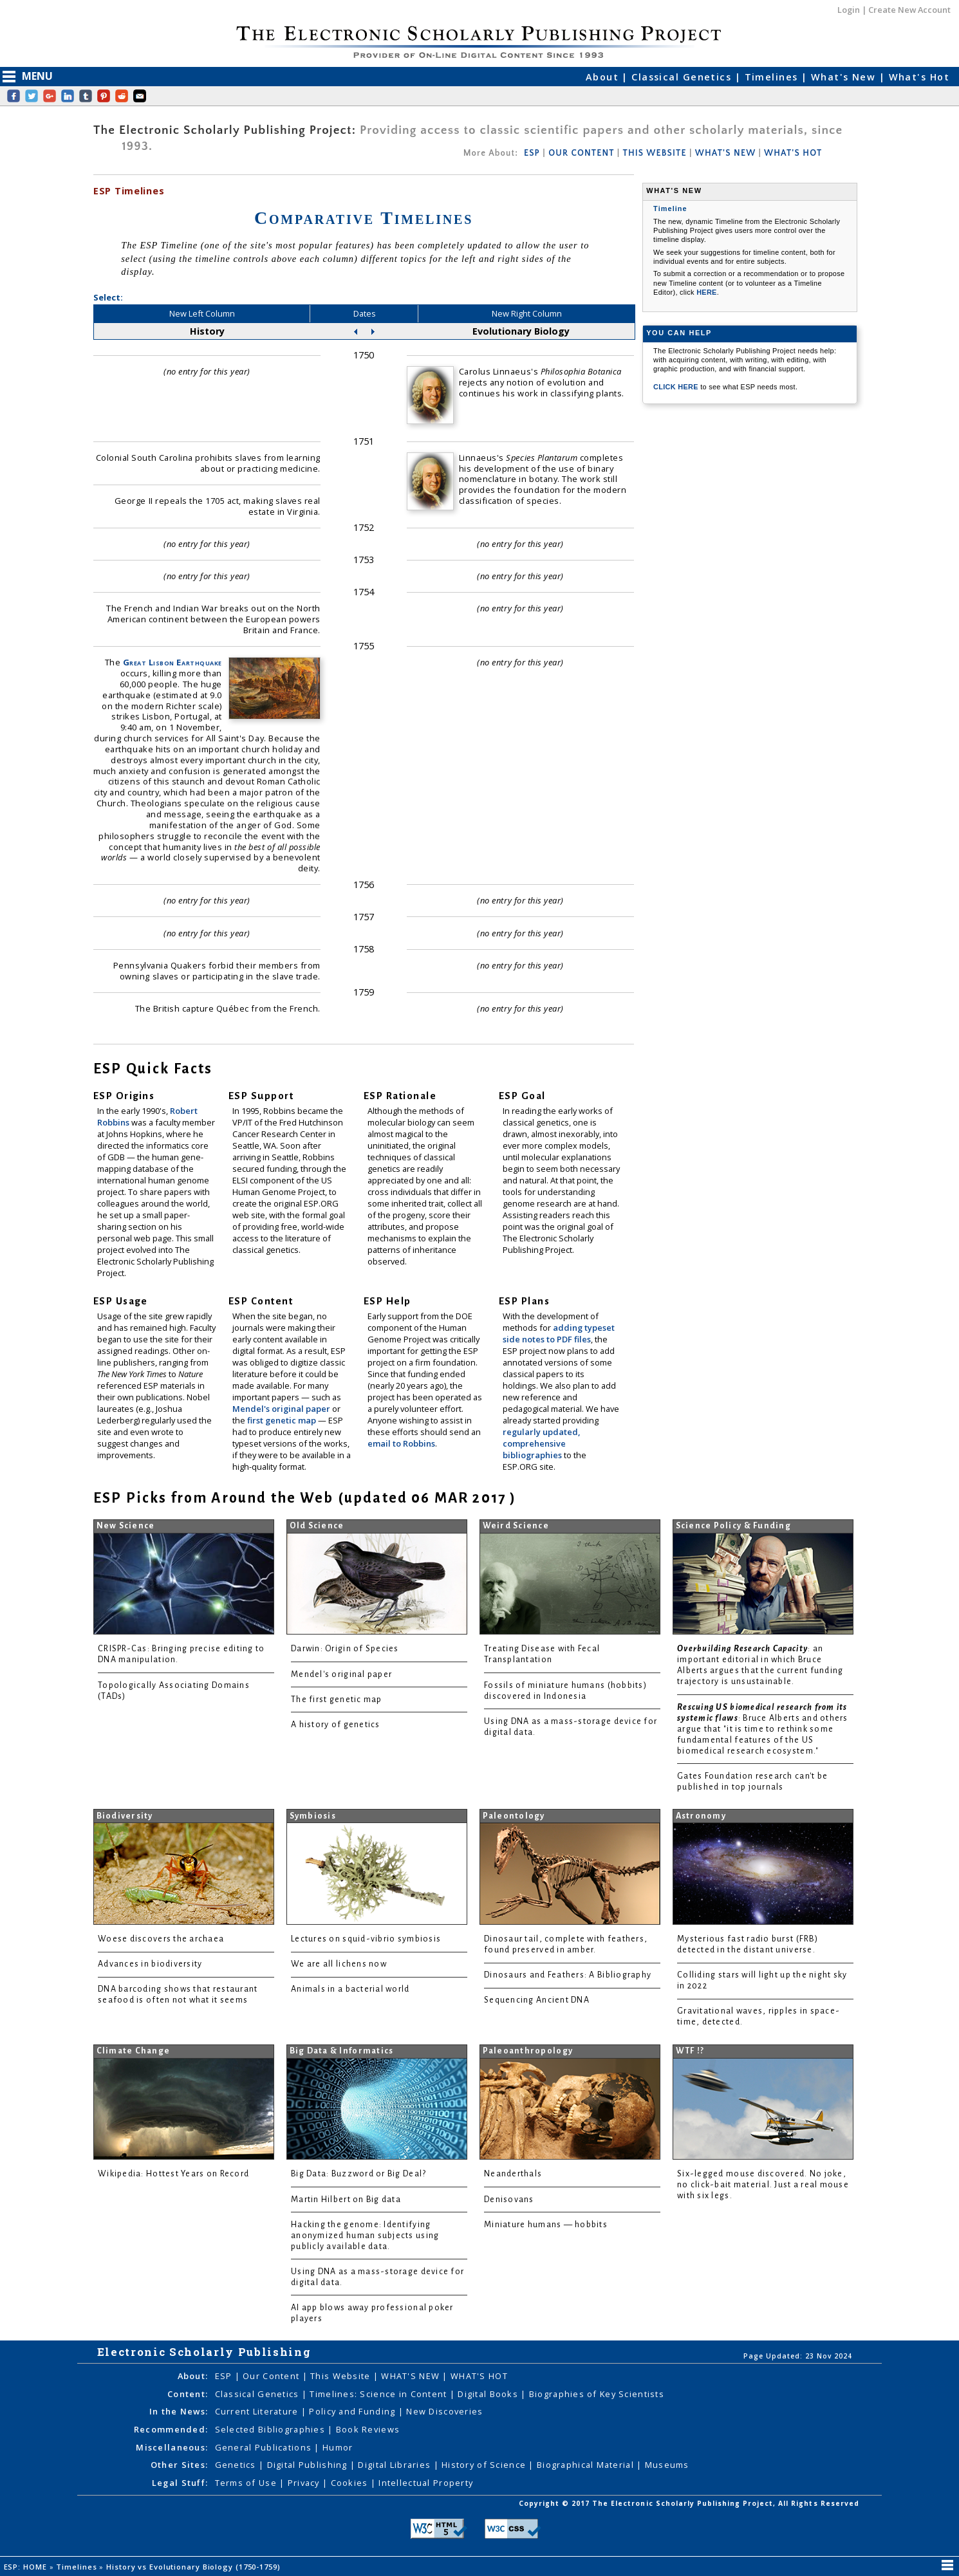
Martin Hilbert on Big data (346, 2199)
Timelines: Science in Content (379, 2394)
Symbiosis (313, 1816)
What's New (845, 77)
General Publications (265, 2447)
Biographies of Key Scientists (596, 2394)
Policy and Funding (353, 2411)
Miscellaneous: (172, 2447)
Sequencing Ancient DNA (537, 2000)
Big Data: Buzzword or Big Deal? (358, 2173)
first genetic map (282, 1420)
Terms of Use (247, 2482)
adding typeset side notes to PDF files (559, 1333)
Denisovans (509, 2199)
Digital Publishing (308, 2464)
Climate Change (134, 2050)
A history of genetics (335, 1724)
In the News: (178, 2411)
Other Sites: (179, 2464)
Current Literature (258, 2411)
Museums (667, 2464)
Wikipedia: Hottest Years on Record (173, 2173)
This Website (341, 2376)
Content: (187, 2394)
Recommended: (171, 2429)
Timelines (773, 77)
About (604, 77)
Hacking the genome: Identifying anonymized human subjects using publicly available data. (365, 2235)
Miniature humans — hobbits (546, 2224)
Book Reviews (368, 2429)
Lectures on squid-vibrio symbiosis (366, 1938)
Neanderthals (513, 2173)
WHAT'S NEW (725, 153)
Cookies (351, 2482)
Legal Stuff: (180, 2482)
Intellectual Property (425, 2482)
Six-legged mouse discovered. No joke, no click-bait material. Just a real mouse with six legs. (763, 2184)
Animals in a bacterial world (350, 1989)
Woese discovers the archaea (161, 1938)
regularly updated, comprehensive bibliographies (541, 1443)
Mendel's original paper (282, 1408)
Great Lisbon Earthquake (172, 662)
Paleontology (514, 1816)
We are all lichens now (339, 1964)
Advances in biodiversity (150, 1964)
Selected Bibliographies (271, 2429)
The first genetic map (336, 1699)
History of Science (485, 2464)
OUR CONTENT (581, 153)
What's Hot (919, 77)
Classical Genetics (682, 77)
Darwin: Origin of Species (345, 1648)
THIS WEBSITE (655, 153)
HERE (706, 292)
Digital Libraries (395, 2464)
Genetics (237, 2464)
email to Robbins (401, 1443)
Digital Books (489, 2394)
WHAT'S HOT (793, 153)
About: (193, 2376)
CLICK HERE (676, 387)
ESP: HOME (27, 2566)
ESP (532, 153)
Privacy (305, 2482)
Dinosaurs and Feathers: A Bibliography (567, 1974)
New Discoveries (444, 2411)
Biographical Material (587, 2464)
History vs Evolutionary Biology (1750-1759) (194, 2566)
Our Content (272, 2376)
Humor (337, 2447)
